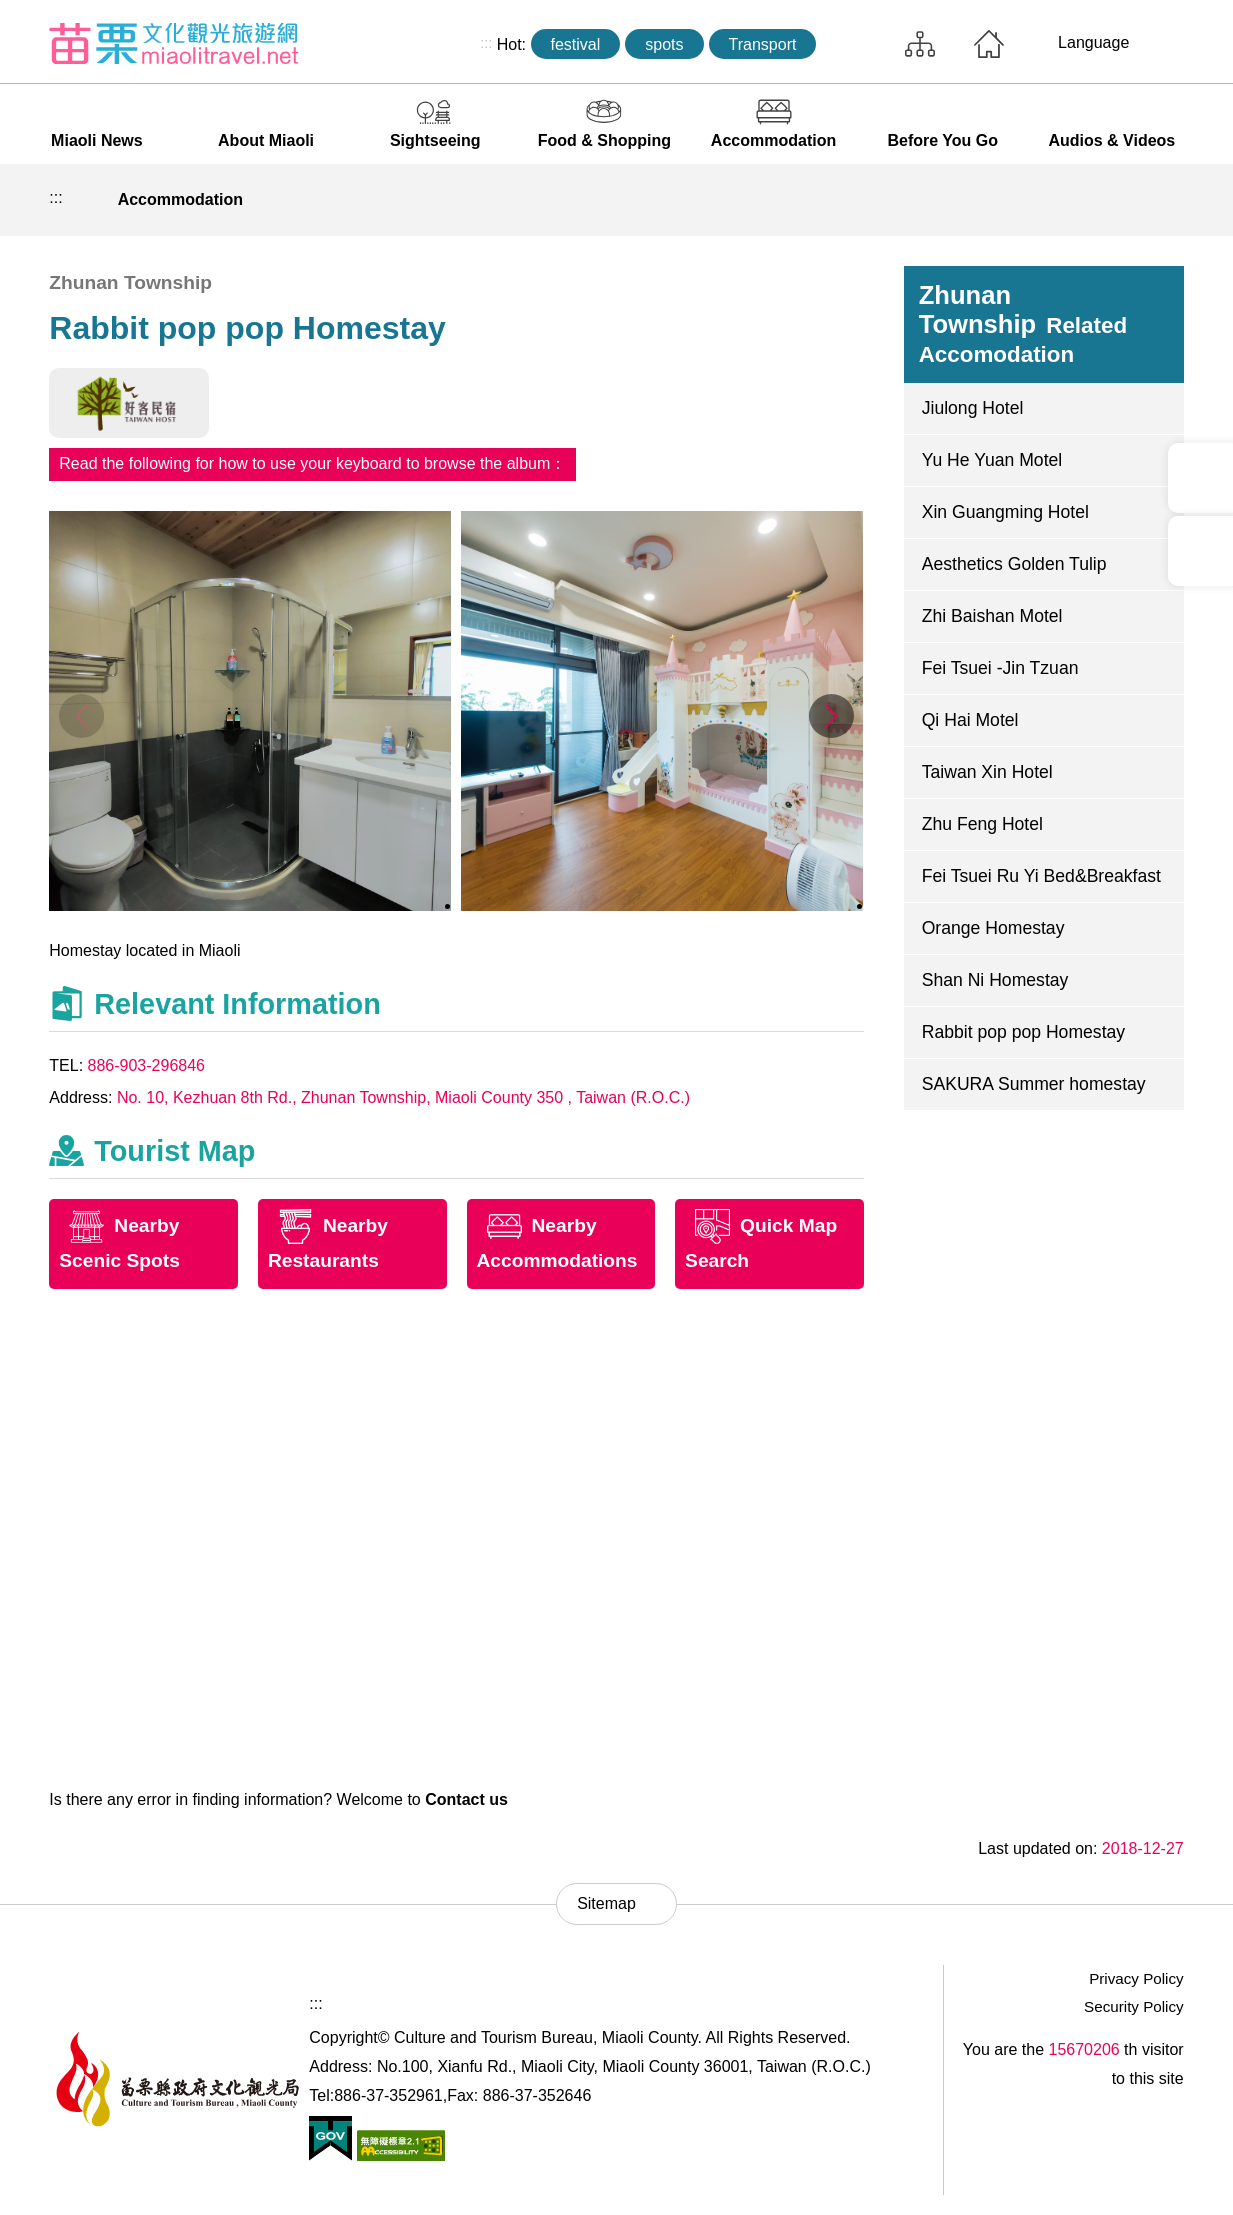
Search (856, 44)
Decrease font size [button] (1116, 200)
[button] (831, 716)
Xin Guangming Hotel (1005, 512)
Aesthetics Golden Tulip (1014, 564)
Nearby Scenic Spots (119, 1243)
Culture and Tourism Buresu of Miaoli (174, 43)
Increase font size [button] (1163, 200)
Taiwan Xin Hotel (987, 772)
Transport (763, 44)
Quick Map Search (761, 1243)
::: (486, 43)
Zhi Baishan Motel (992, 616)
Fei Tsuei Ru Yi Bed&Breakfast (1041, 876)
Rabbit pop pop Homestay (1023, 1032)
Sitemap (920, 44)
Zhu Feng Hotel (982, 824)
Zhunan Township (1023, 324)
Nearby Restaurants (328, 1243)
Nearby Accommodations (557, 1243)
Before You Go (942, 140)
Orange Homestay (993, 928)
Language (1093, 42)
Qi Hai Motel (970, 720)
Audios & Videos (1111, 140)
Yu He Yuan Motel (992, 460)
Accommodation (773, 140)
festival (576, 44)
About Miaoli (266, 140)
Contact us (466, 1799)
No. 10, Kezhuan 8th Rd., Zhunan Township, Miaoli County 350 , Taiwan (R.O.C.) (403, 1097)
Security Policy (1134, 2006)
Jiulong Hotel (973, 408)
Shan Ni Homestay (995, 980)
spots (664, 44)
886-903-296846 (146, 1065)
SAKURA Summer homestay (1034, 1084)
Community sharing (1070, 200)
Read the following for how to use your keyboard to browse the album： (312, 463)
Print (1023, 200)
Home (989, 44)
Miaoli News (97, 140)
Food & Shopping (604, 140)
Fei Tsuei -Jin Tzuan (1000, 668)
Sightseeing (435, 140)
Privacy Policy (1136, 1978)
